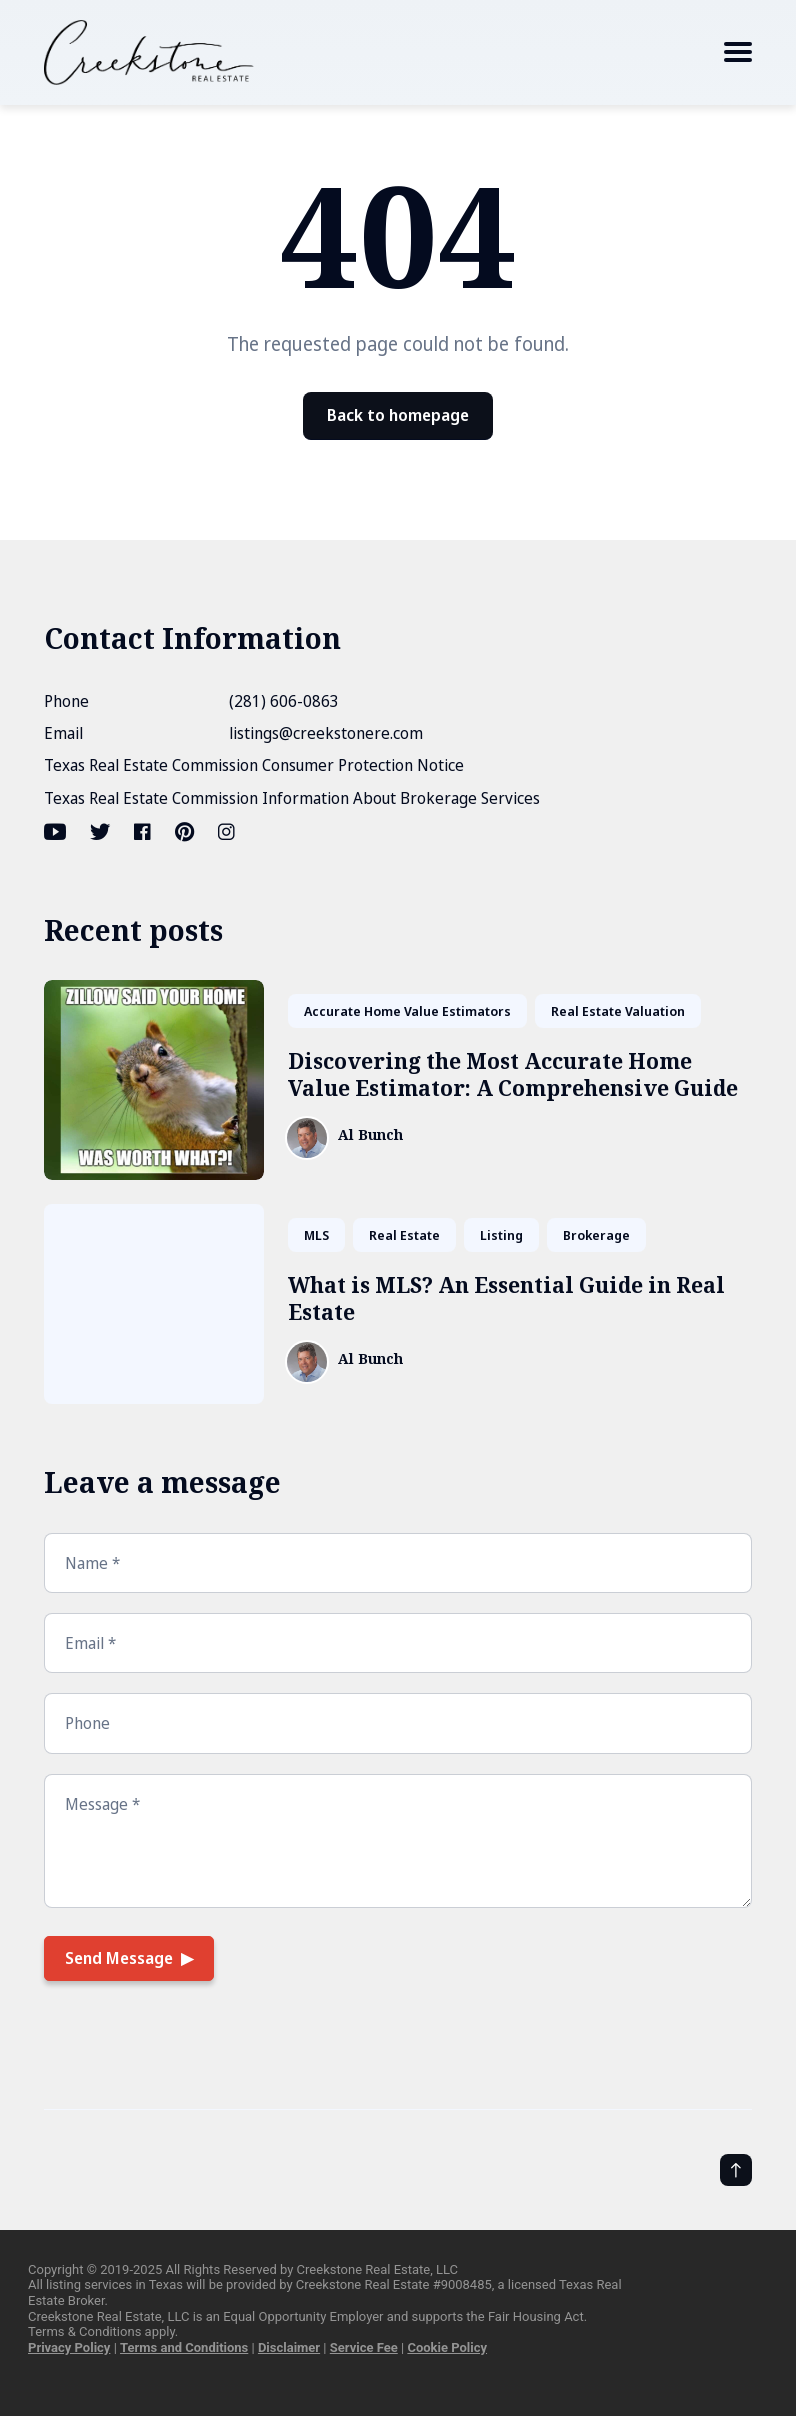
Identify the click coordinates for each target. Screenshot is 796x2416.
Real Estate (404, 1235)
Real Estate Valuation (618, 1011)
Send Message (119, 1958)
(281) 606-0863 (284, 701)
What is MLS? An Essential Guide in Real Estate (506, 1298)
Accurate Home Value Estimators (407, 1011)
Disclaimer (289, 2347)
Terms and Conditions (184, 2347)
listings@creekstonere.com (326, 733)
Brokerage (596, 1235)
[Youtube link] (57, 832)
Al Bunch (370, 1135)
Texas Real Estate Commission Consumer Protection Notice (254, 765)
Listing (501, 1235)
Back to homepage (398, 415)
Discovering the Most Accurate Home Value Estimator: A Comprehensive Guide (513, 1074)
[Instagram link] (226, 832)
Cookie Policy (447, 2347)
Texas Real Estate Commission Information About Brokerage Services (292, 798)
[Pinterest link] (184, 832)
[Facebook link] (142, 832)
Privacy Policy (69, 2347)
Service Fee (364, 2347)
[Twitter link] (100, 832)
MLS (316, 1235)
